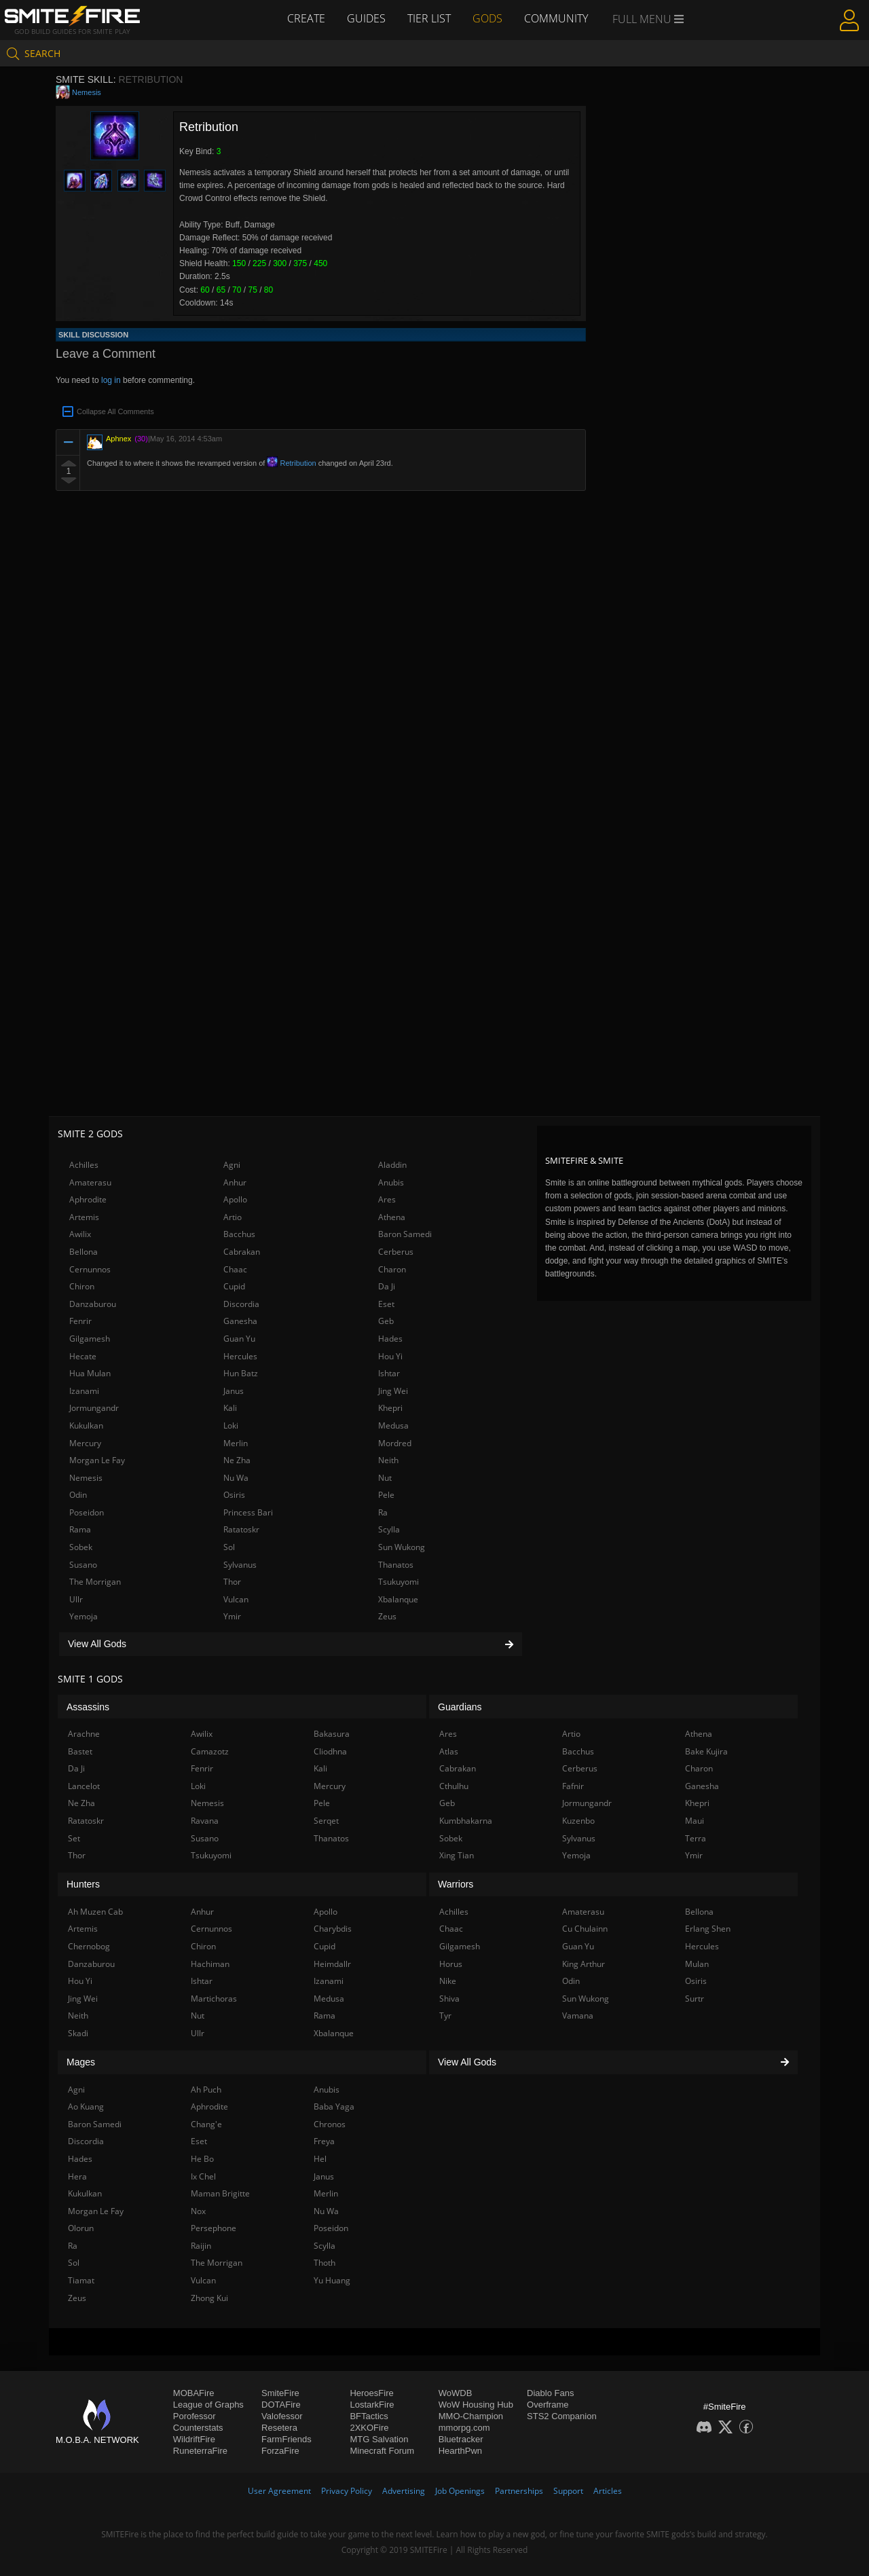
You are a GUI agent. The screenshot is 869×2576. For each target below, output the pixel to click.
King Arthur (583, 1964)
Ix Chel (203, 2176)
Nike (447, 1981)
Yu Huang (332, 2280)
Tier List (429, 18)
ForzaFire (280, 2451)
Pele (386, 1495)
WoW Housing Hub (476, 2404)
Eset (386, 1304)
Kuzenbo (578, 1820)
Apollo (235, 1199)
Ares (387, 1199)
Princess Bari (248, 1512)
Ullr (76, 1599)
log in (111, 380)
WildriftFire (194, 2439)
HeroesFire (371, 2393)
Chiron (81, 1286)
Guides (366, 18)
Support (568, 2491)
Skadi (78, 2033)
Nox (198, 2211)
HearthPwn (460, 2451)
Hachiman (210, 1964)
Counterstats (198, 2428)
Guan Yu (239, 1338)
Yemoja (83, 1616)
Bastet (80, 1751)
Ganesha (240, 1321)
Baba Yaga (334, 2106)
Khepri (390, 1408)
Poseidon (86, 1512)
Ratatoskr (241, 1529)
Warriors (455, 1884)
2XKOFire (369, 2428)
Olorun (81, 2228)
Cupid (234, 1286)
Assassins (88, 1706)
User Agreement (279, 2491)
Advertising (403, 2491)
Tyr (445, 2015)
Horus (450, 1964)
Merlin (235, 1443)
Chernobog (89, 1946)
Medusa (393, 1425)
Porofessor (194, 2416)
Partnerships (519, 2491)
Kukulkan (86, 1425)
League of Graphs (208, 2404)
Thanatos (395, 1564)
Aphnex (118, 439)
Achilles (83, 1165)
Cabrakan (241, 1251)
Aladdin (392, 1165)
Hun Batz (240, 1373)
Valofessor (281, 2416)
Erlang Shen (708, 1928)
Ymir (232, 1616)
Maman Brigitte (220, 2193)
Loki (230, 1425)
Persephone (213, 2228)
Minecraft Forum (382, 2451)
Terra (695, 1838)
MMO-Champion (471, 2416)
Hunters (83, 1884)
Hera (77, 2176)
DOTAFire (281, 2404)
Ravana (205, 1820)
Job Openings (460, 2491)
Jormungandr (94, 1408)
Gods (487, 18)
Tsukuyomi (398, 1581)
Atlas (448, 1751)
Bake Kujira (706, 1751)
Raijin (201, 2245)
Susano (83, 1564)
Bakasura (332, 1734)
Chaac (235, 1269)
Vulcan (235, 1599)
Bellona (83, 1251)
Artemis (84, 1217)
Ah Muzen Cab (95, 1911)
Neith (388, 1460)
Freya (324, 2141)
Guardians (460, 1706)
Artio (232, 1217)
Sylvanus (240, 1564)
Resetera (279, 2428)
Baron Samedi (405, 1234)
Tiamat (81, 2280)
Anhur (234, 1182)
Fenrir (80, 1321)
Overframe (547, 2404)
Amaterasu (90, 1182)
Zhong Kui (209, 2298)
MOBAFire (194, 2393)
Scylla (389, 1529)
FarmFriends (286, 2439)
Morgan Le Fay (97, 1460)
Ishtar (389, 1373)
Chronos (330, 2124)
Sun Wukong (401, 1547)
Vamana (577, 2015)
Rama (80, 1529)
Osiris (234, 1495)
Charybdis (333, 1928)
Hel (320, 2159)
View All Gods (290, 1643)
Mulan (697, 1964)
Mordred (394, 1443)
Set (74, 1838)
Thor (232, 1581)
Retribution (291, 463)
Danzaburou (92, 1304)
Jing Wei (393, 1391)
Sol (229, 1547)
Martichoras (214, 1998)
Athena (391, 1217)
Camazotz (210, 1751)
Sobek (80, 1547)
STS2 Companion (562, 2416)
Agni (231, 1165)
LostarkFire (372, 2404)
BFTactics (369, 2416)
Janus (233, 1391)
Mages (81, 2062)
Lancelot (84, 1786)
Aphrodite (88, 1199)
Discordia (241, 1304)
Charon (392, 1269)
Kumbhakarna (465, 1820)
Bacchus (239, 1234)
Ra (383, 1512)
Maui (694, 1820)
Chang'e (206, 2124)
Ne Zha (237, 1460)
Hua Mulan (90, 1373)
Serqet (326, 1820)
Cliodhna (330, 1751)
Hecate (82, 1356)
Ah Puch (206, 2089)
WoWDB (456, 2393)
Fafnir (573, 1786)
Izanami (84, 1391)
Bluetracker (461, 2439)
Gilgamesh (89, 1338)
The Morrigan (95, 1581)
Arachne (84, 1734)
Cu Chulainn (585, 1928)
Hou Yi (390, 1356)
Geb (386, 1321)
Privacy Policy (346, 2491)
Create (306, 18)
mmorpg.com (464, 2428)
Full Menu (648, 19)
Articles (607, 2491)
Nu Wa (235, 1478)
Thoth (324, 2262)
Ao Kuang (86, 2106)
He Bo (202, 2159)
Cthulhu (453, 1786)
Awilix (80, 1234)
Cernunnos (90, 1269)
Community (556, 18)
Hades (390, 1338)
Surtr (694, 1998)
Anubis (391, 1182)
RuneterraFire (200, 2451)
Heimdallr (332, 1964)
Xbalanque (398, 1599)
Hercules (240, 1356)
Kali (230, 1408)
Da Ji (386, 1286)
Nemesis (86, 92)
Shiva (449, 1998)
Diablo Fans (550, 2393)
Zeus (387, 1616)
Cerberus (395, 1251)
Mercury (85, 1443)
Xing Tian (456, 1855)
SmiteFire (280, 2393)
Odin (78, 1495)
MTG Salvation (379, 2439)
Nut (385, 1478)
